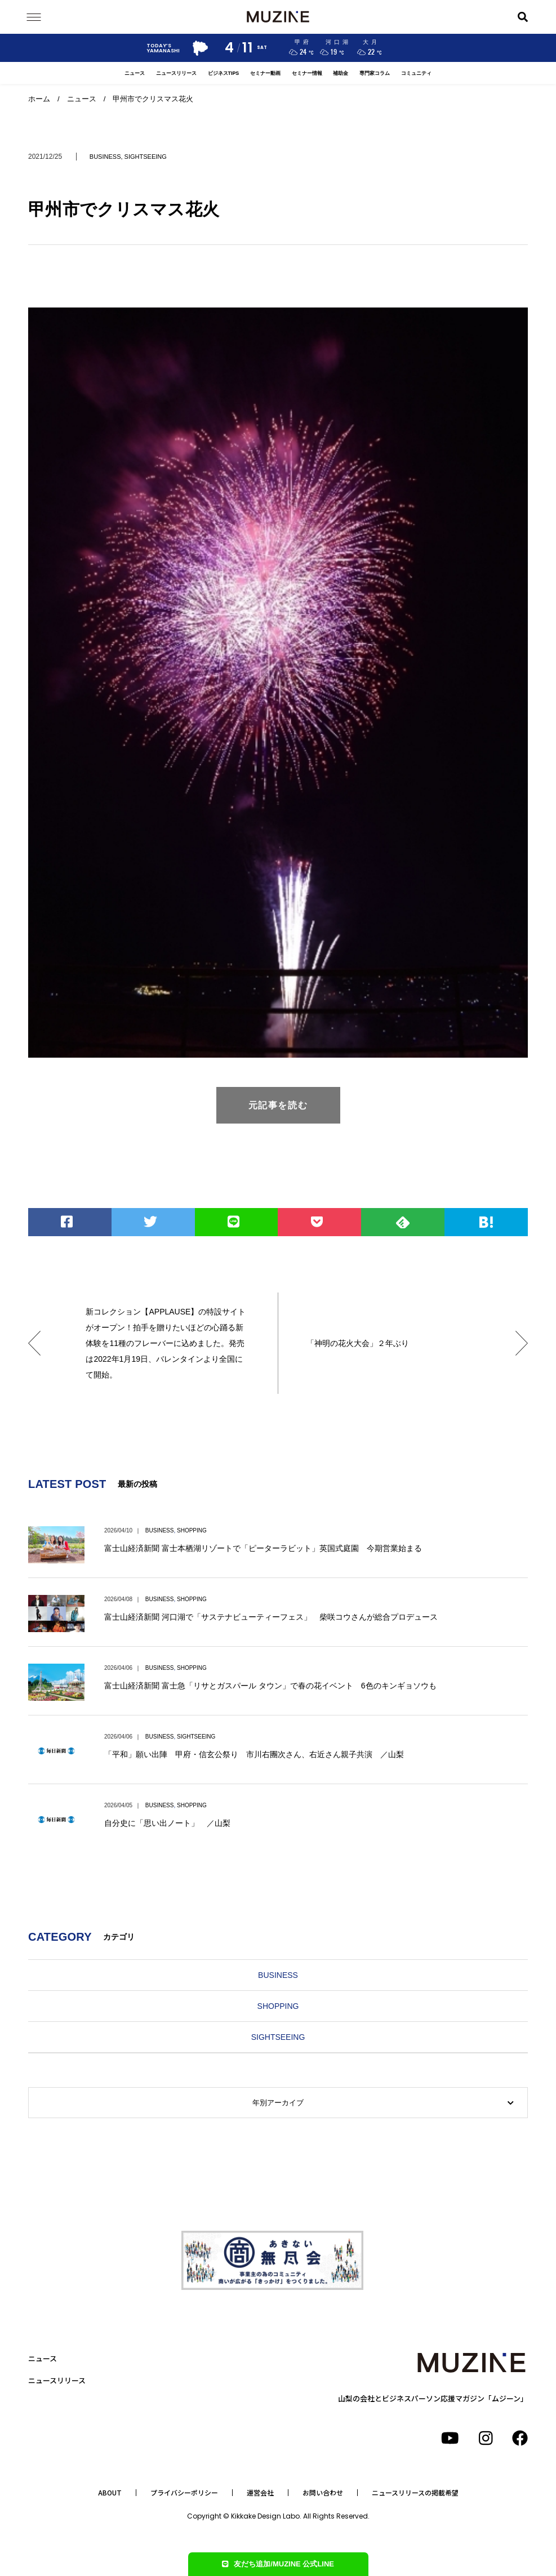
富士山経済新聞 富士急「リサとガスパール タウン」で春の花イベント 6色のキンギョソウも (270, 1685)
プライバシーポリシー (184, 2492)
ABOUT (110, 2492)
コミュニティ (416, 73)
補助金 (340, 73)
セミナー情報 (307, 73)
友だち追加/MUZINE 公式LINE (278, 2564)
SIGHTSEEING (145, 156)
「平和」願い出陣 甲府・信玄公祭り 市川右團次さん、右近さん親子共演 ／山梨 (254, 1754)
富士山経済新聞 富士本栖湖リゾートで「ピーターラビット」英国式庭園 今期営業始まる (263, 1548)
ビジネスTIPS (223, 73)
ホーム (39, 99)
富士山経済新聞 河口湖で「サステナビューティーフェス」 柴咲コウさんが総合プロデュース (271, 1616)
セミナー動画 (265, 73)
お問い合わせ (323, 2492)
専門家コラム (374, 73)
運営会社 (260, 2492)
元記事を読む (278, 1105)
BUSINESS (105, 156)
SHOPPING (192, 1530)
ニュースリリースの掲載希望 (415, 2492)
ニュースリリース (176, 73)
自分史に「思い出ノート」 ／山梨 (167, 1823)
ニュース (134, 73)
